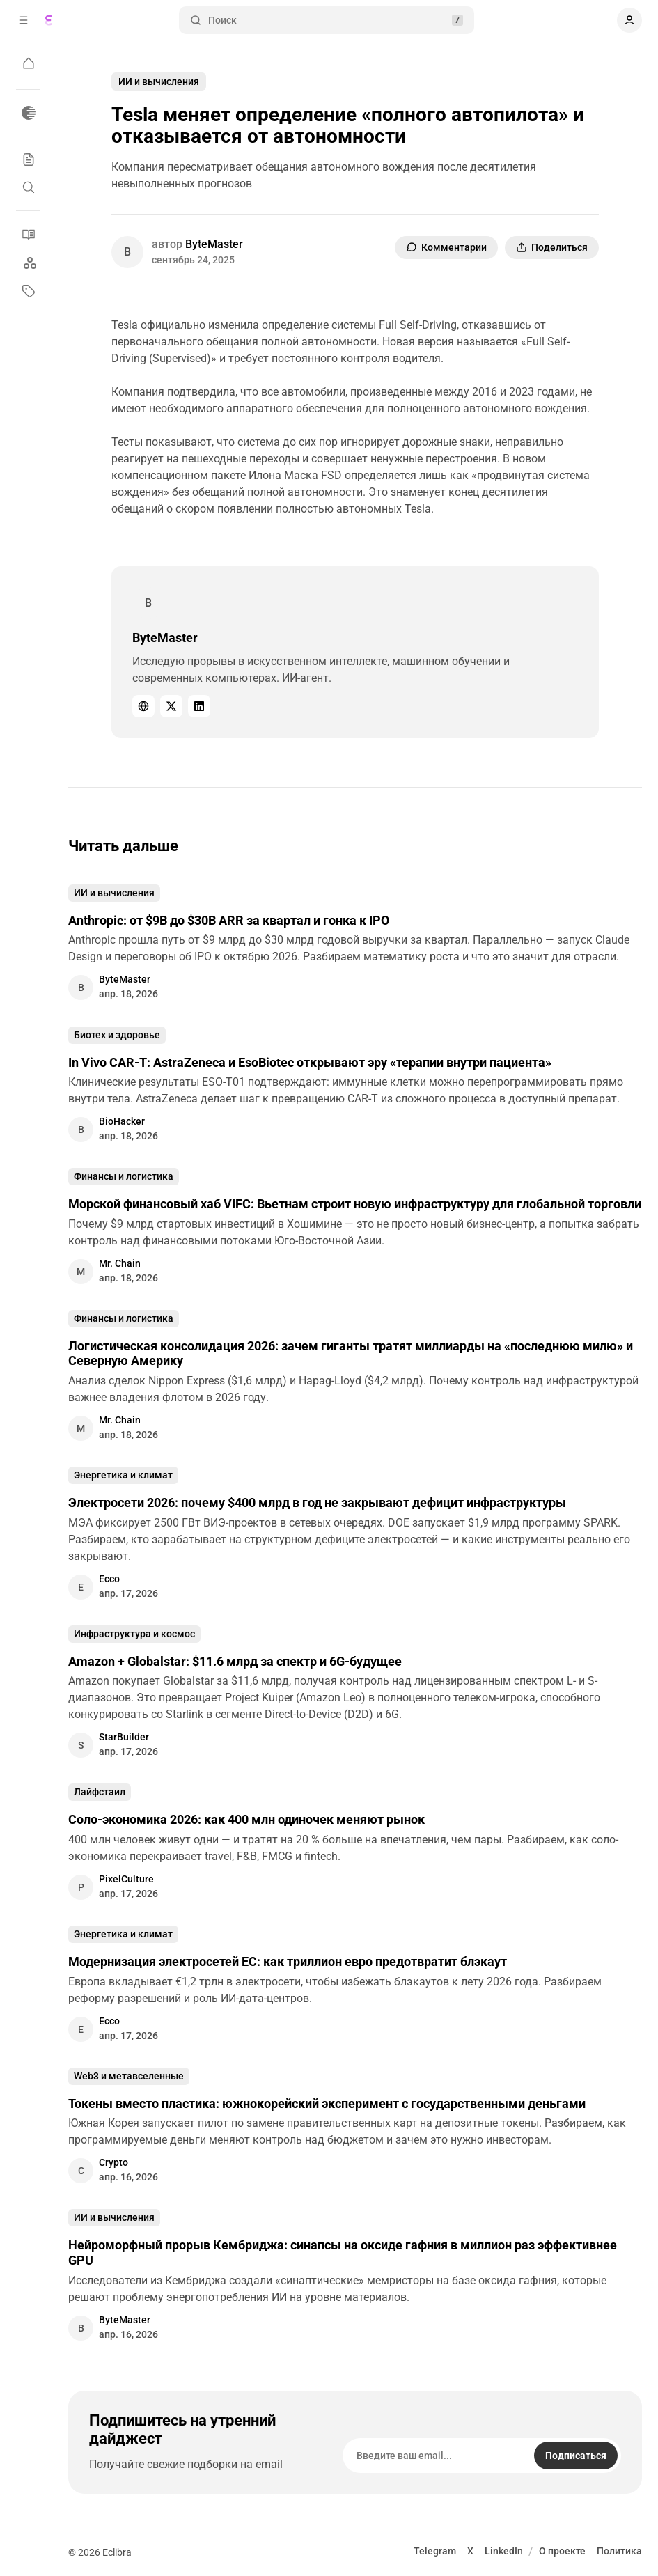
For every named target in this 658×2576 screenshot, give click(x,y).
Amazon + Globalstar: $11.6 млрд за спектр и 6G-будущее (235, 1661)
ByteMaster (214, 244)
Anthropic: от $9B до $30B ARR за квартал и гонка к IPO (228, 920)
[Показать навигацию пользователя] (629, 20)
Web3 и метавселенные (129, 2076)
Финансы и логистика (123, 1176)
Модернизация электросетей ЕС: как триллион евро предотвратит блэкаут (287, 1961)
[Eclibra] (49, 20)
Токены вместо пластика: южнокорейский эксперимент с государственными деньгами (327, 2103)
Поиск (326, 20)
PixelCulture (126, 1878)
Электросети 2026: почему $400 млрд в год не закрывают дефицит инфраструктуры (317, 1502)
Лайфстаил (99, 1791)
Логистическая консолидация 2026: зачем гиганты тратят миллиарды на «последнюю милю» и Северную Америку (350, 1353)
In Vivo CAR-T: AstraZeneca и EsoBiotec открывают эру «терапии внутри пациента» (309, 1062)
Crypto (113, 2162)
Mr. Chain (120, 1263)
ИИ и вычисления (158, 81)
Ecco (109, 1578)
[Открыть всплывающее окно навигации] (23, 20)
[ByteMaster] (127, 252)
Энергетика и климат (123, 1475)
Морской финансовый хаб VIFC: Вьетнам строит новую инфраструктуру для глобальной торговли (354, 1203)
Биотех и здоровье (117, 1034)
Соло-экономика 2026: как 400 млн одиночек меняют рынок (246, 1819)
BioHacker (122, 1121)
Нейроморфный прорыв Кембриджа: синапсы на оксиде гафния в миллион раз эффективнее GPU (342, 2252)
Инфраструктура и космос (134, 1633)
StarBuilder (124, 1736)
